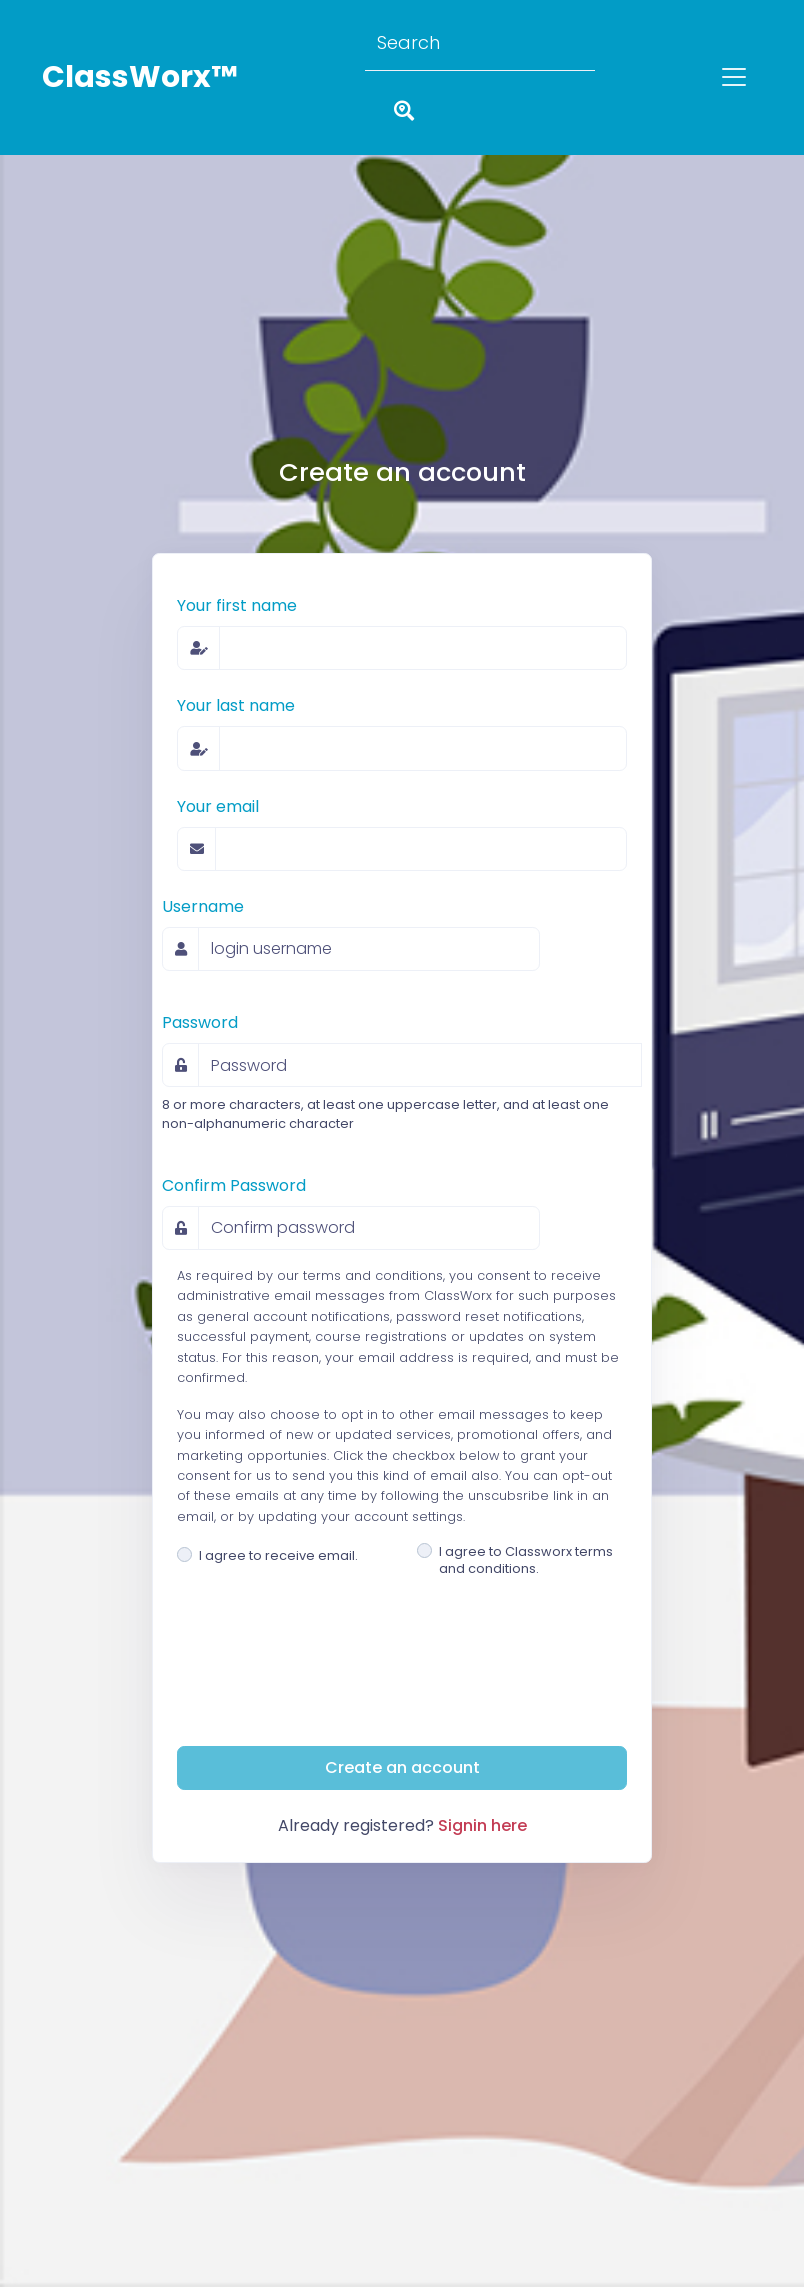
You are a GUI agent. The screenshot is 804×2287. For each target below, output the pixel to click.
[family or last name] (423, 748)
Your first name (237, 605)
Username (203, 906)
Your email (218, 806)
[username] (369, 949)
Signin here (482, 1825)
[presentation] (329, 1691)
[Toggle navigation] (734, 77)
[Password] (420, 1065)
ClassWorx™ (139, 77)
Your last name (236, 705)
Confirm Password (234, 1185)
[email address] (421, 849)
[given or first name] (423, 648)
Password (200, 1022)
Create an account (402, 1767)
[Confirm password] (369, 1228)
